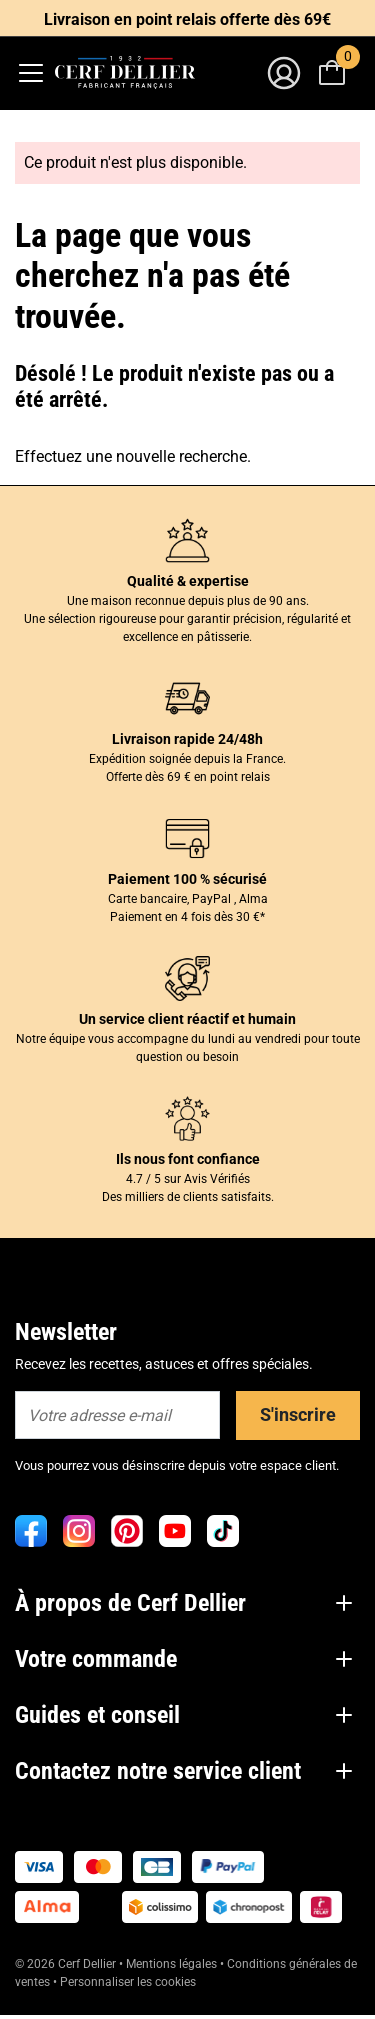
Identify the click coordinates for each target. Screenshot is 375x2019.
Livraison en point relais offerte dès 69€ (187, 19)
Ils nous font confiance (188, 1159)
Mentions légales (171, 1964)
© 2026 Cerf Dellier (67, 1964)
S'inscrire (298, 1414)
